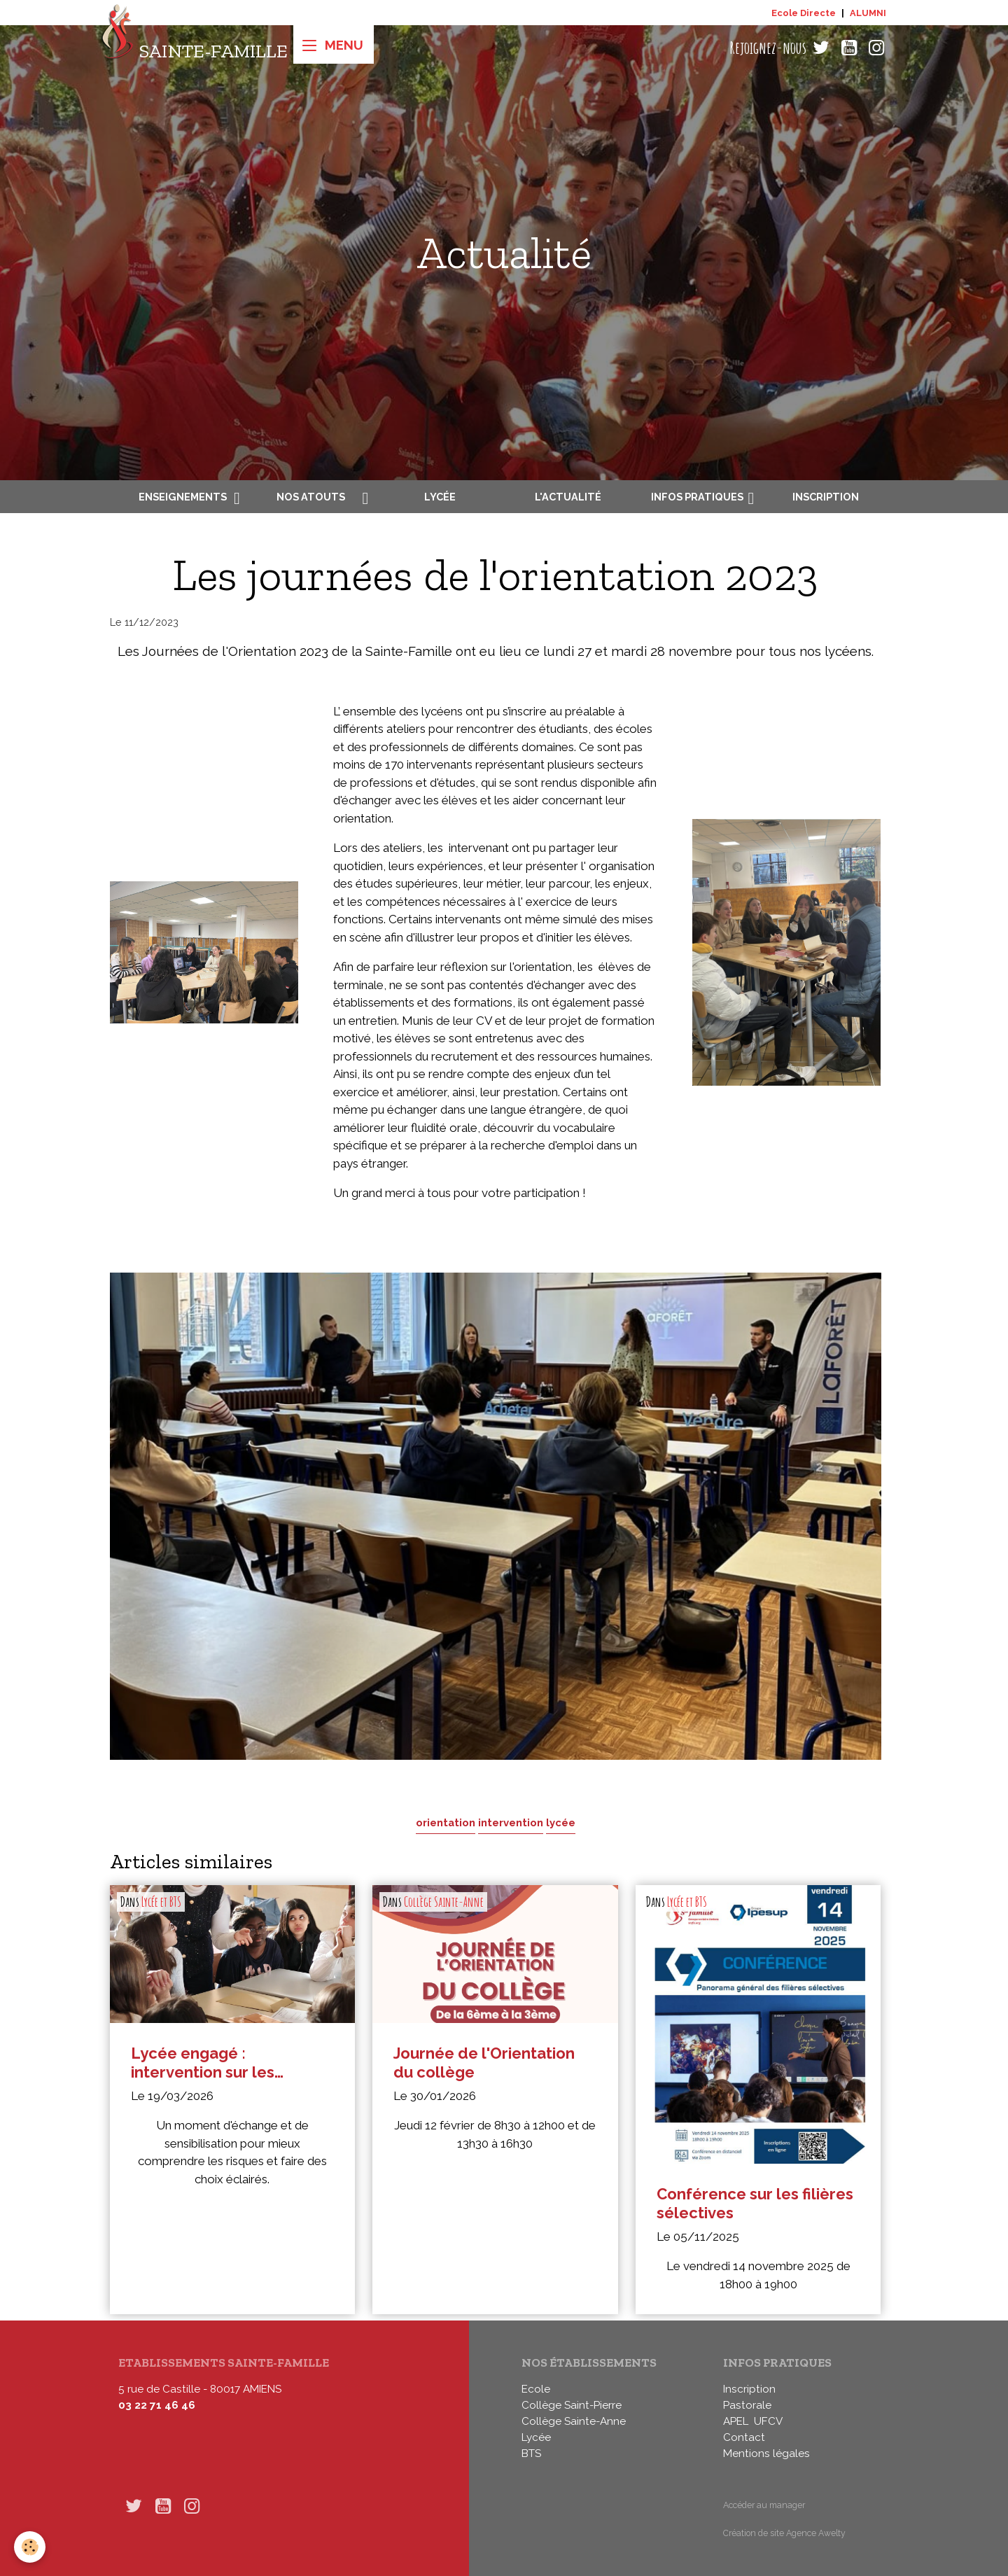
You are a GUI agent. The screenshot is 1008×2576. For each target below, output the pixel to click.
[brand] (194, 48)
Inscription (825, 497)
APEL (735, 2421)
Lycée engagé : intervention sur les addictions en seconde (216, 2062)
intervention (510, 1822)
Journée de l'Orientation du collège (484, 2062)
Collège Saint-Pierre (572, 2405)
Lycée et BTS (161, 1901)
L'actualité (568, 497)
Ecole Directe (803, 13)
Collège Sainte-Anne (444, 1901)
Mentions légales (766, 2453)
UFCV (768, 2421)
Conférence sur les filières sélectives (755, 2203)
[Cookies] (30, 2547)
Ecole (536, 2389)
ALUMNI (868, 13)
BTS (531, 2453)
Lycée (440, 497)
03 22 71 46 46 (156, 2405)
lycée (560, 1822)
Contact (744, 2437)
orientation (445, 1822)
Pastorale (747, 2405)
